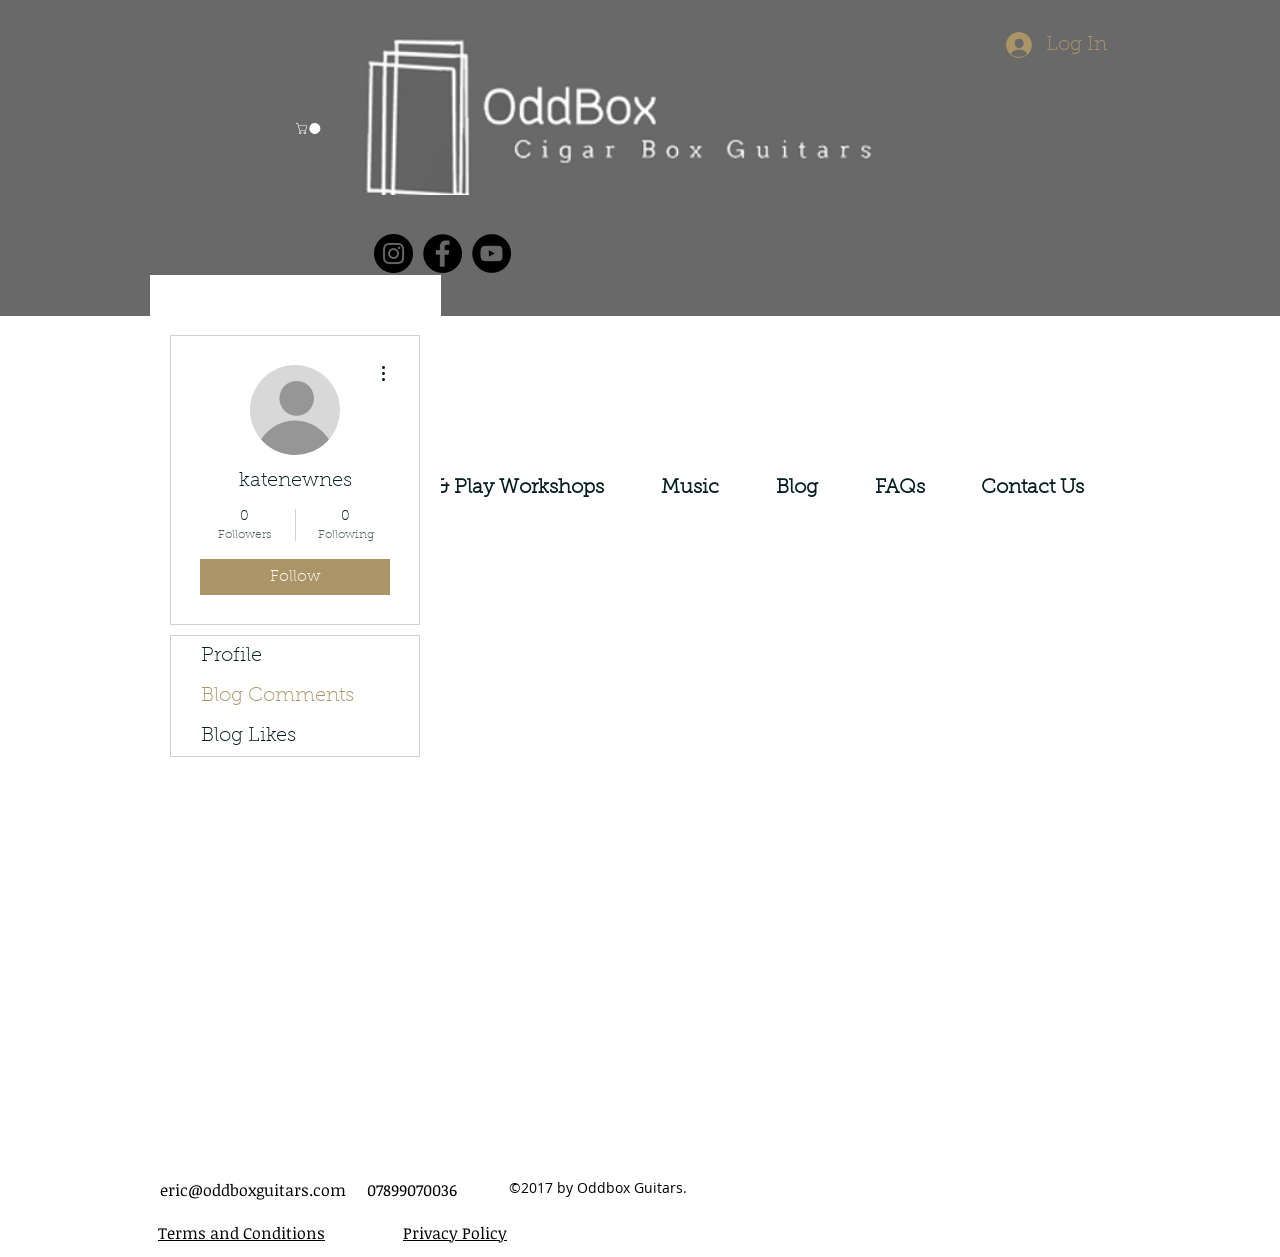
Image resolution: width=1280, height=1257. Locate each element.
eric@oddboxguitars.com (253, 1190)
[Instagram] (393, 253)
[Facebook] (442, 253)
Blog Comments (277, 696)
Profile (231, 656)
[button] (309, 128)
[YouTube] (491, 253)
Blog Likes (248, 736)
